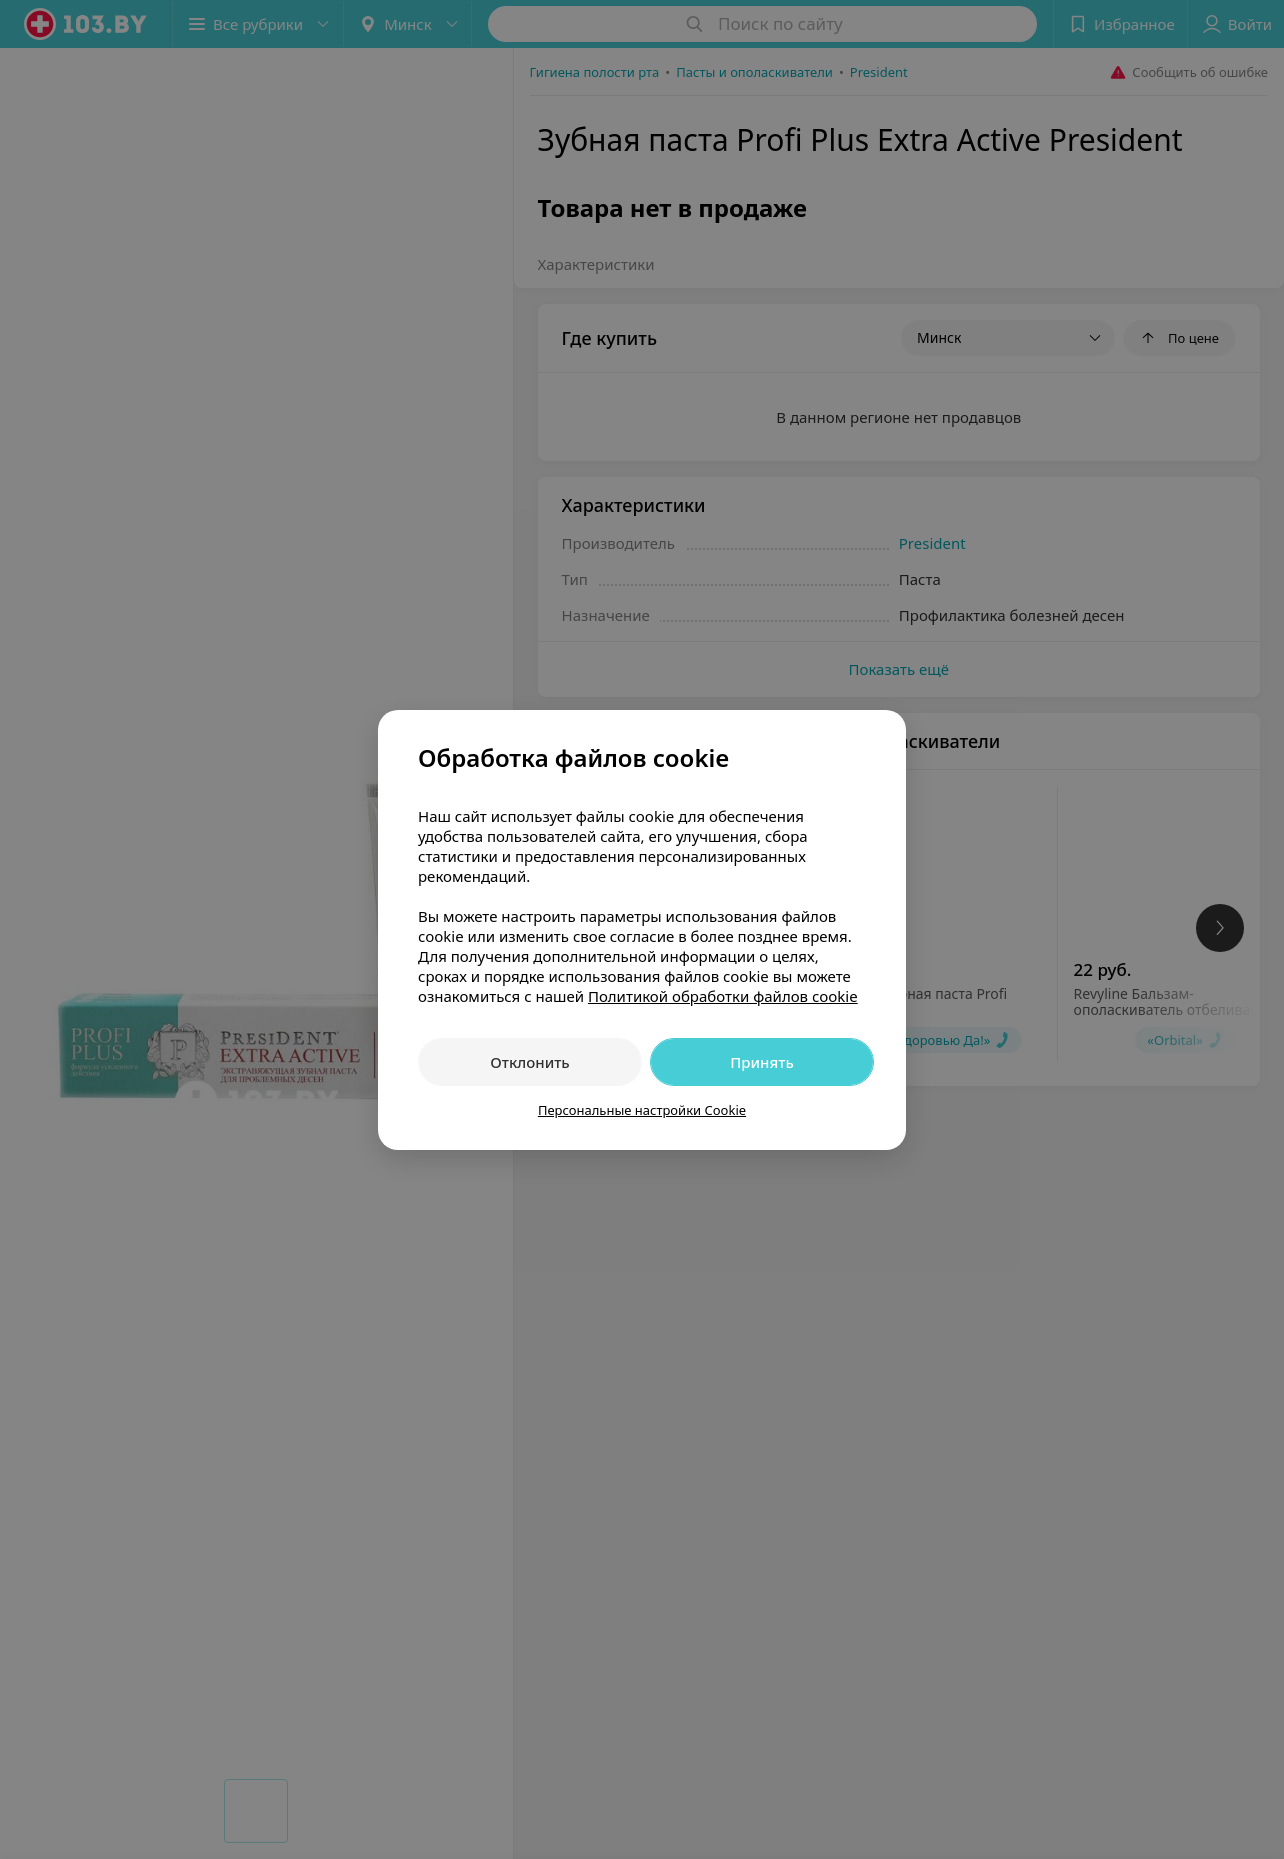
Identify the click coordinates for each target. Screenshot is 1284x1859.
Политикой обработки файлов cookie (723, 996)
